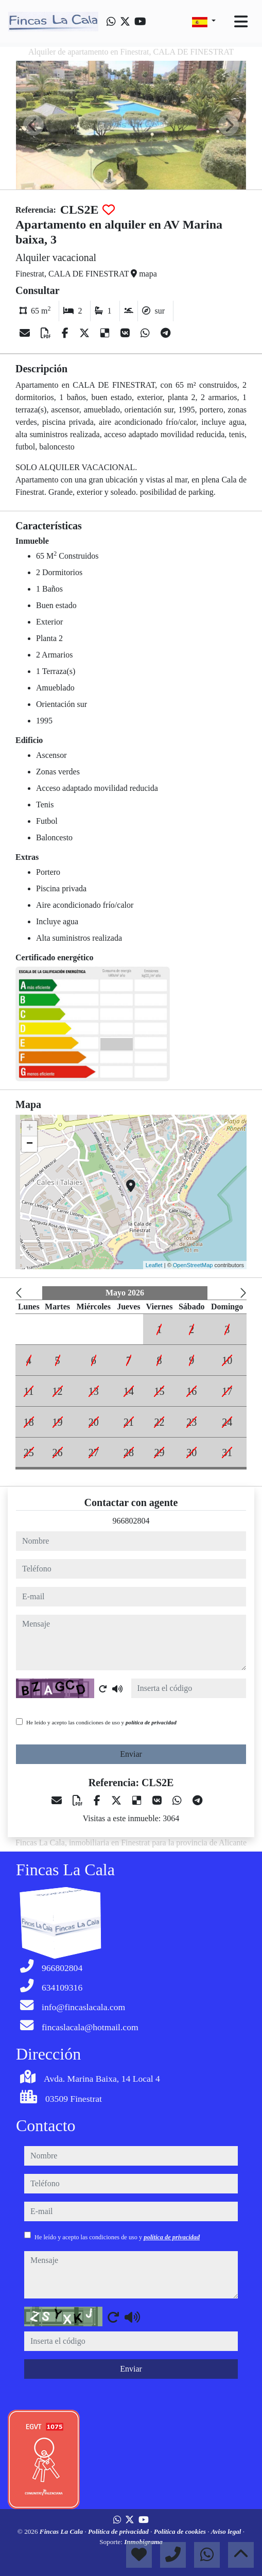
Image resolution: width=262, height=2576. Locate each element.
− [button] (29, 1144)
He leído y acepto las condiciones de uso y (101, 1722)
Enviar (131, 1754)
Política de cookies (180, 2531)
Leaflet (154, 1265)
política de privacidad (151, 1722)
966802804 (131, 1520)
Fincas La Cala (62, 2531)
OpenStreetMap (193, 1265)
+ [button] (29, 1128)
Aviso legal (227, 2531)
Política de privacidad (119, 2531)
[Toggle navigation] (241, 21)
